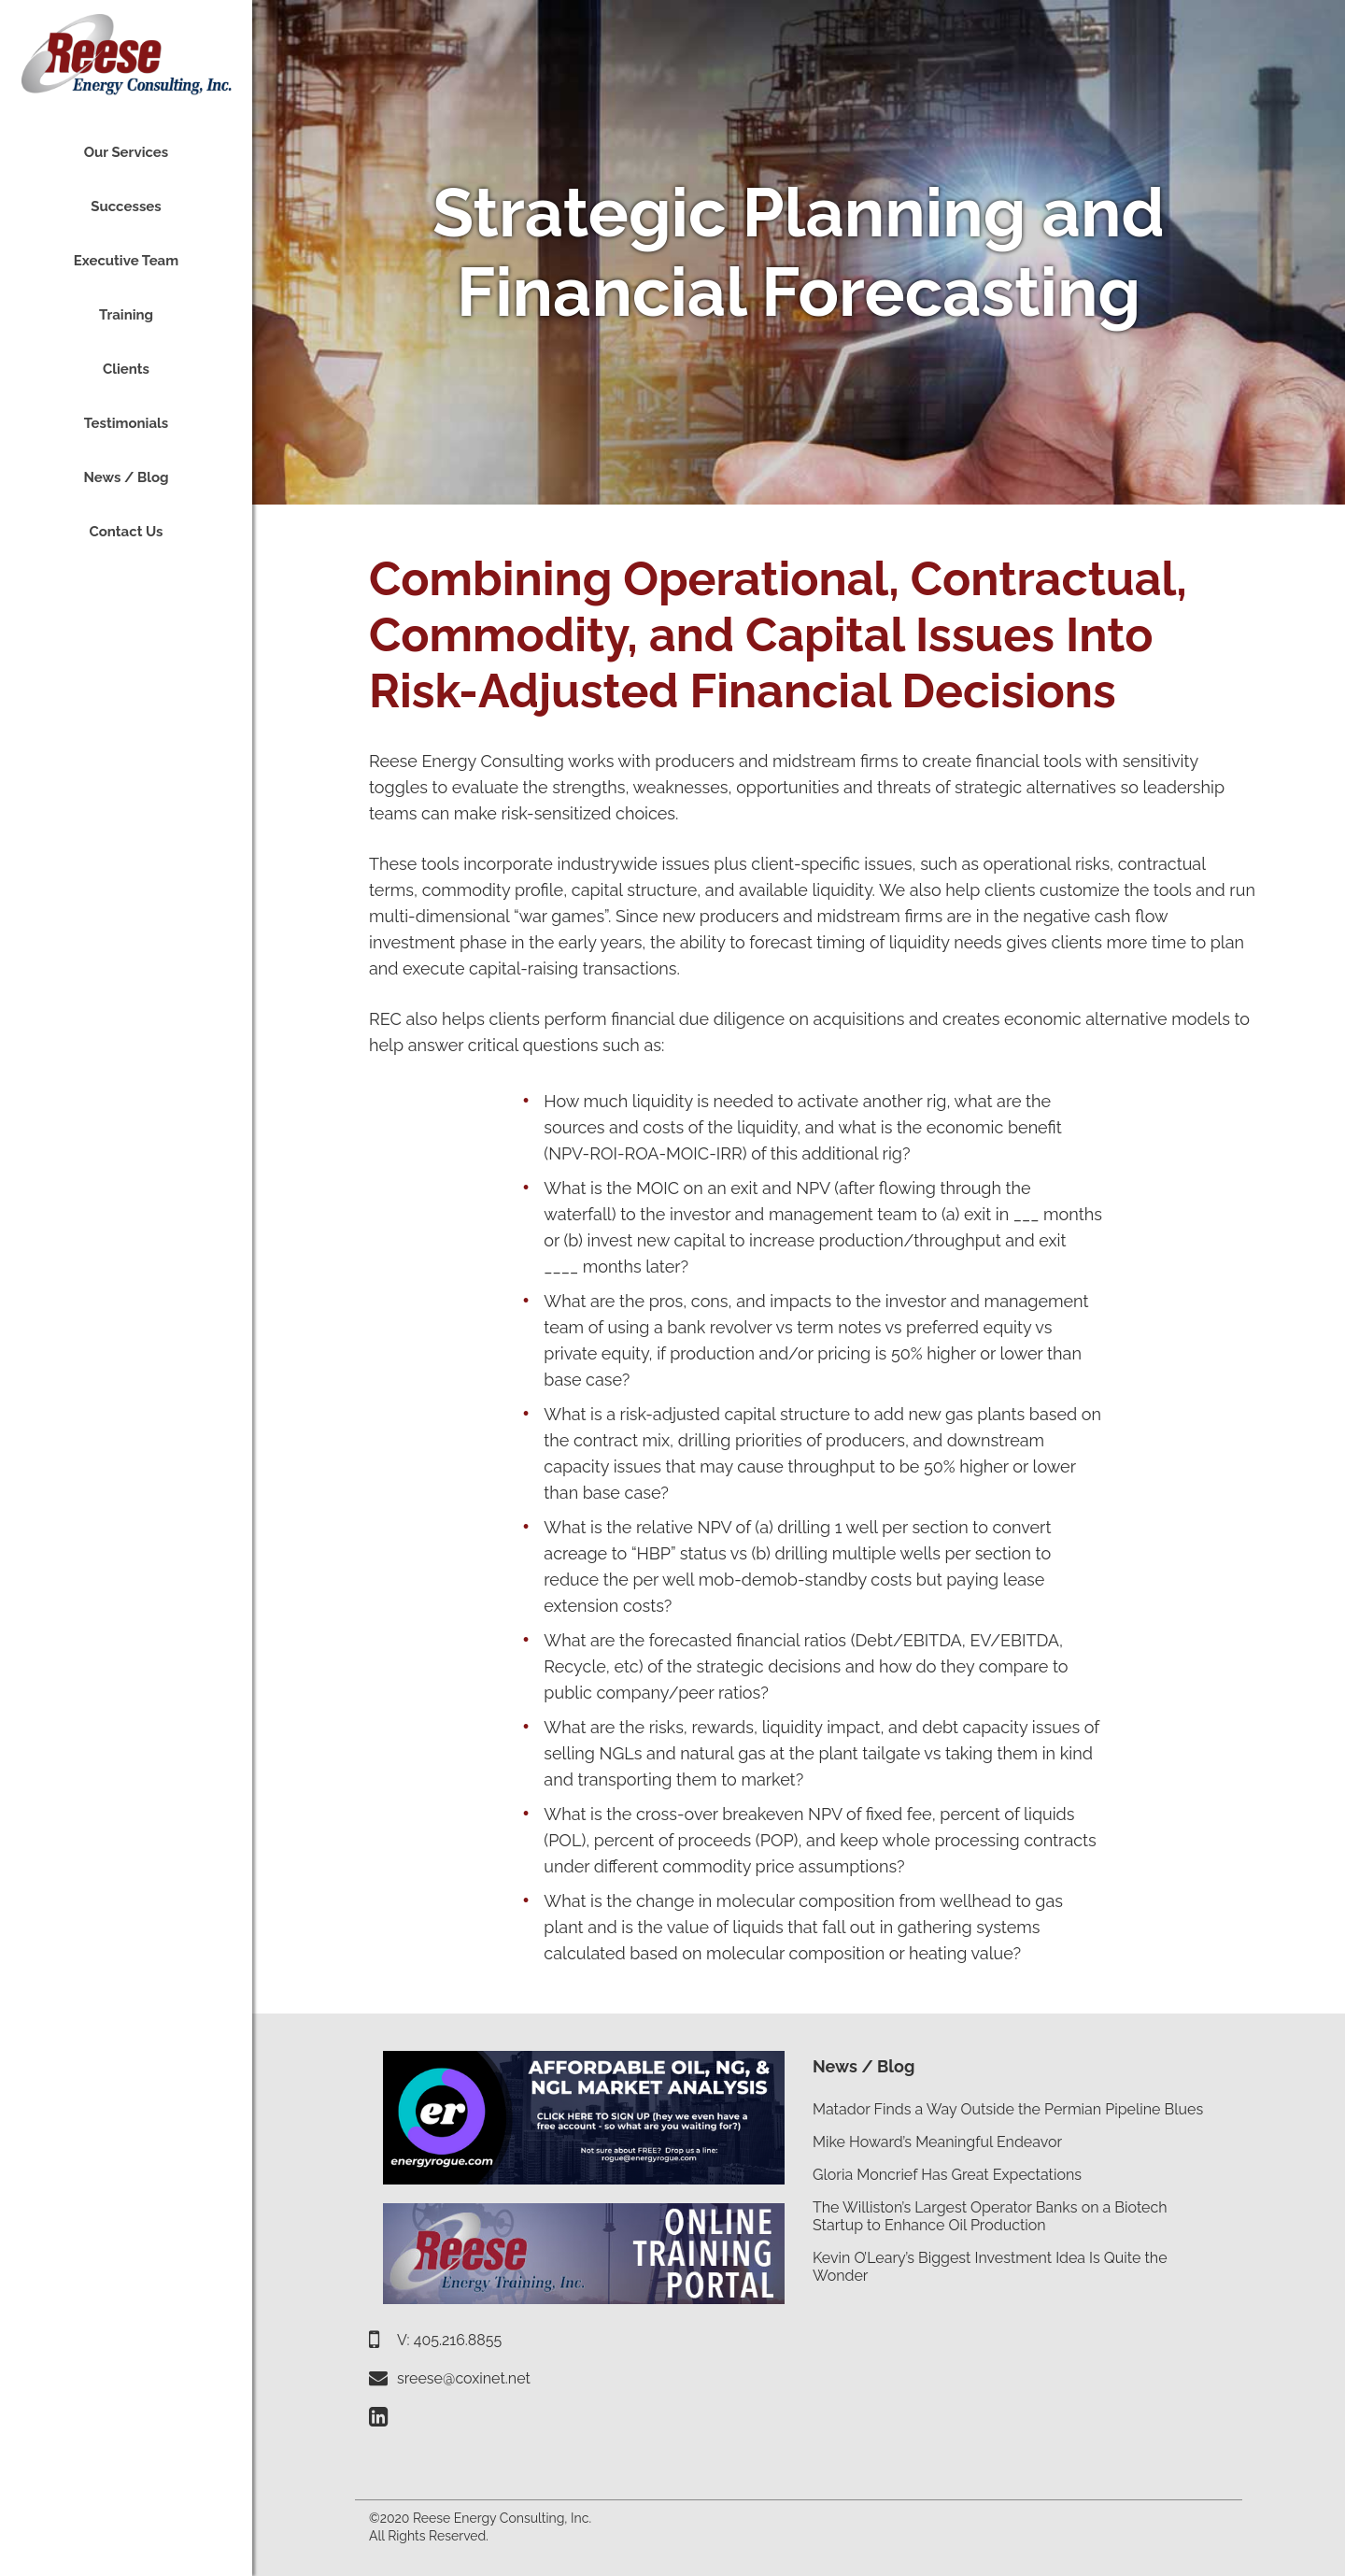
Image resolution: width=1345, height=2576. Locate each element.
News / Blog (863, 2066)
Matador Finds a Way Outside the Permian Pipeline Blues (1008, 2109)
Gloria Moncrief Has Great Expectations (947, 2175)
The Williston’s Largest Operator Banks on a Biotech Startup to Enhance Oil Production (990, 2216)
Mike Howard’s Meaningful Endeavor (937, 2142)
